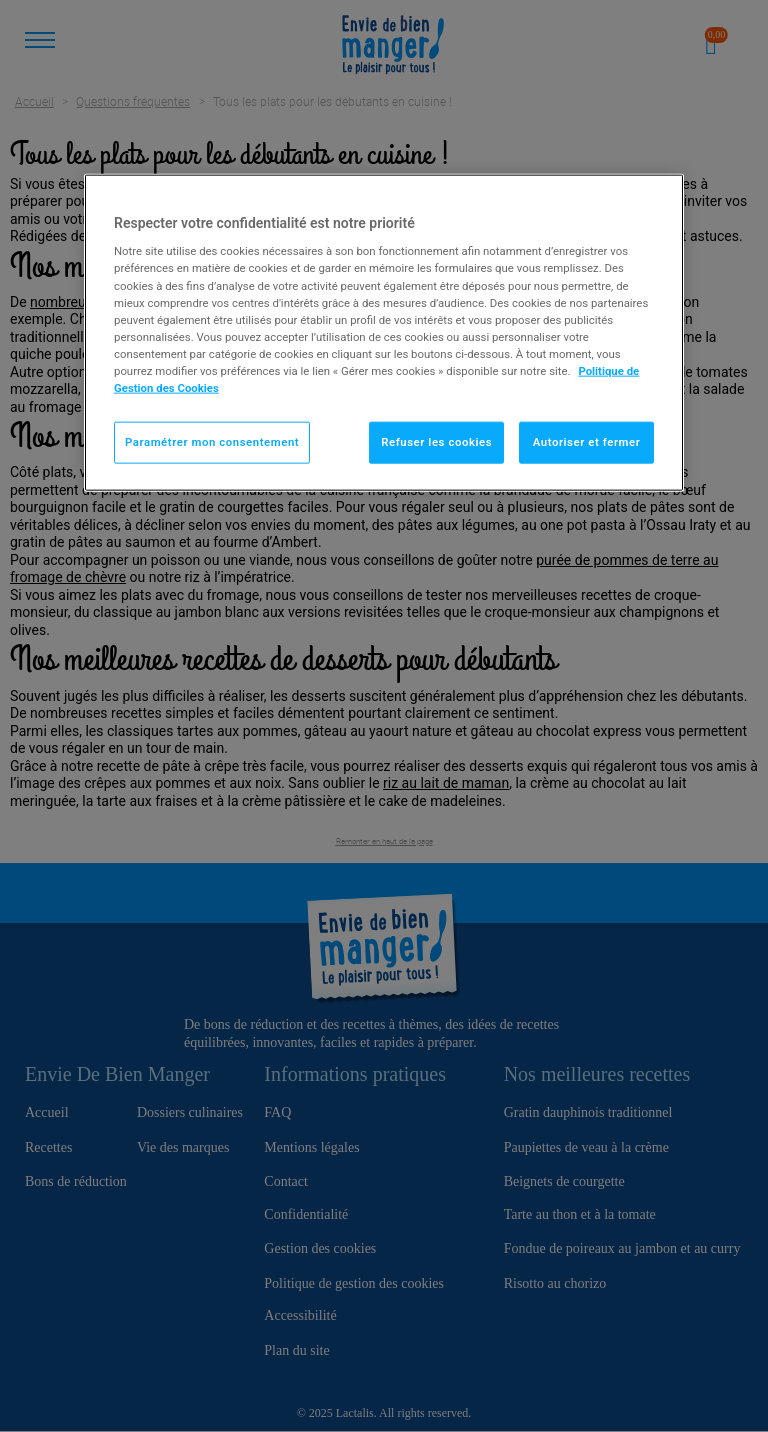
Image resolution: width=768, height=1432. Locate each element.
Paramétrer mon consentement (212, 442)
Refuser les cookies (436, 442)
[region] (384, 332)
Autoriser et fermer (587, 442)
